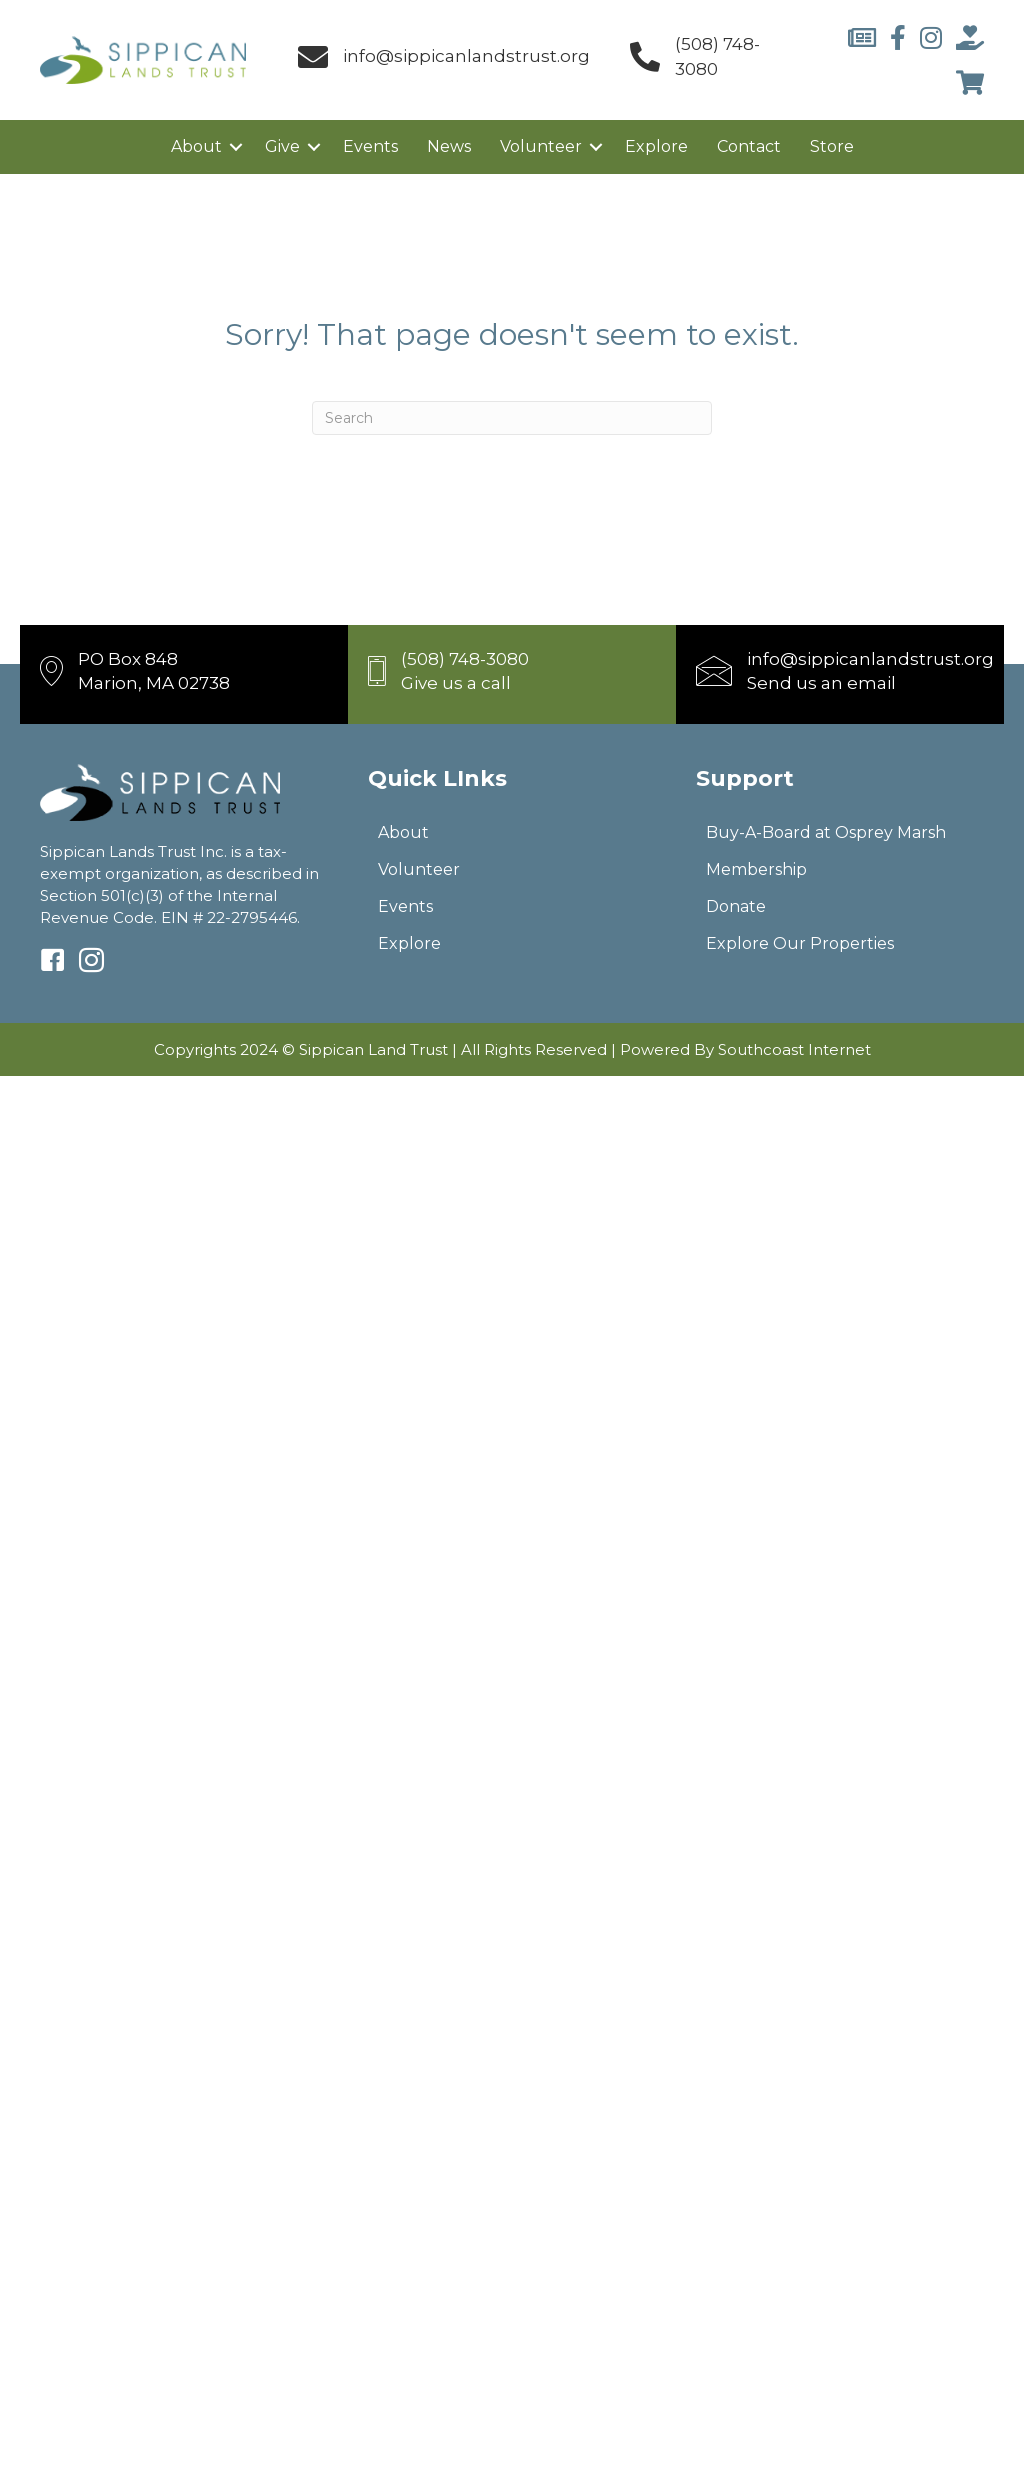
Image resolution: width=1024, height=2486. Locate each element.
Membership (756, 869)
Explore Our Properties (800, 943)
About (196, 146)
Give (282, 146)
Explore (656, 146)
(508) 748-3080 (465, 659)
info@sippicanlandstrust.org (466, 56)
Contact (749, 146)
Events (370, 146)
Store (832, 146)
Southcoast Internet (794, 1049)
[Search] (512, 418)
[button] (236, 147)
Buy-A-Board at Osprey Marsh (826, 832)
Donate (736, 906)
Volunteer (541, 146)
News (449, 146)
